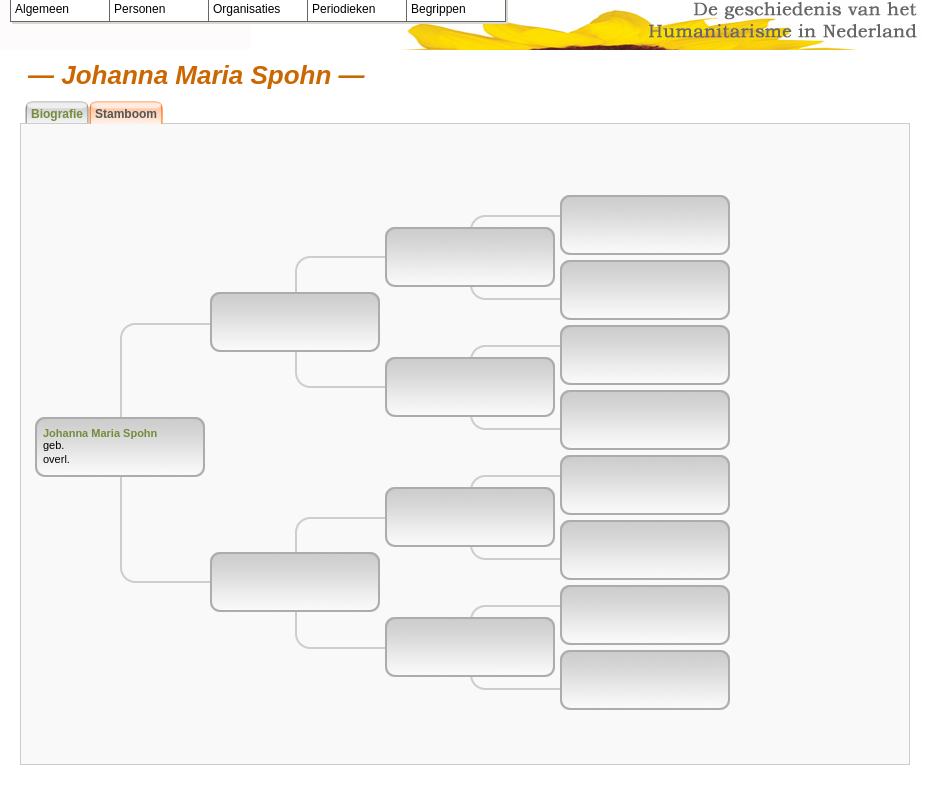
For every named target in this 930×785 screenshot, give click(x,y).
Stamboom (126, 114)
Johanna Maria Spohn (100, 433)
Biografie (57, 114)
